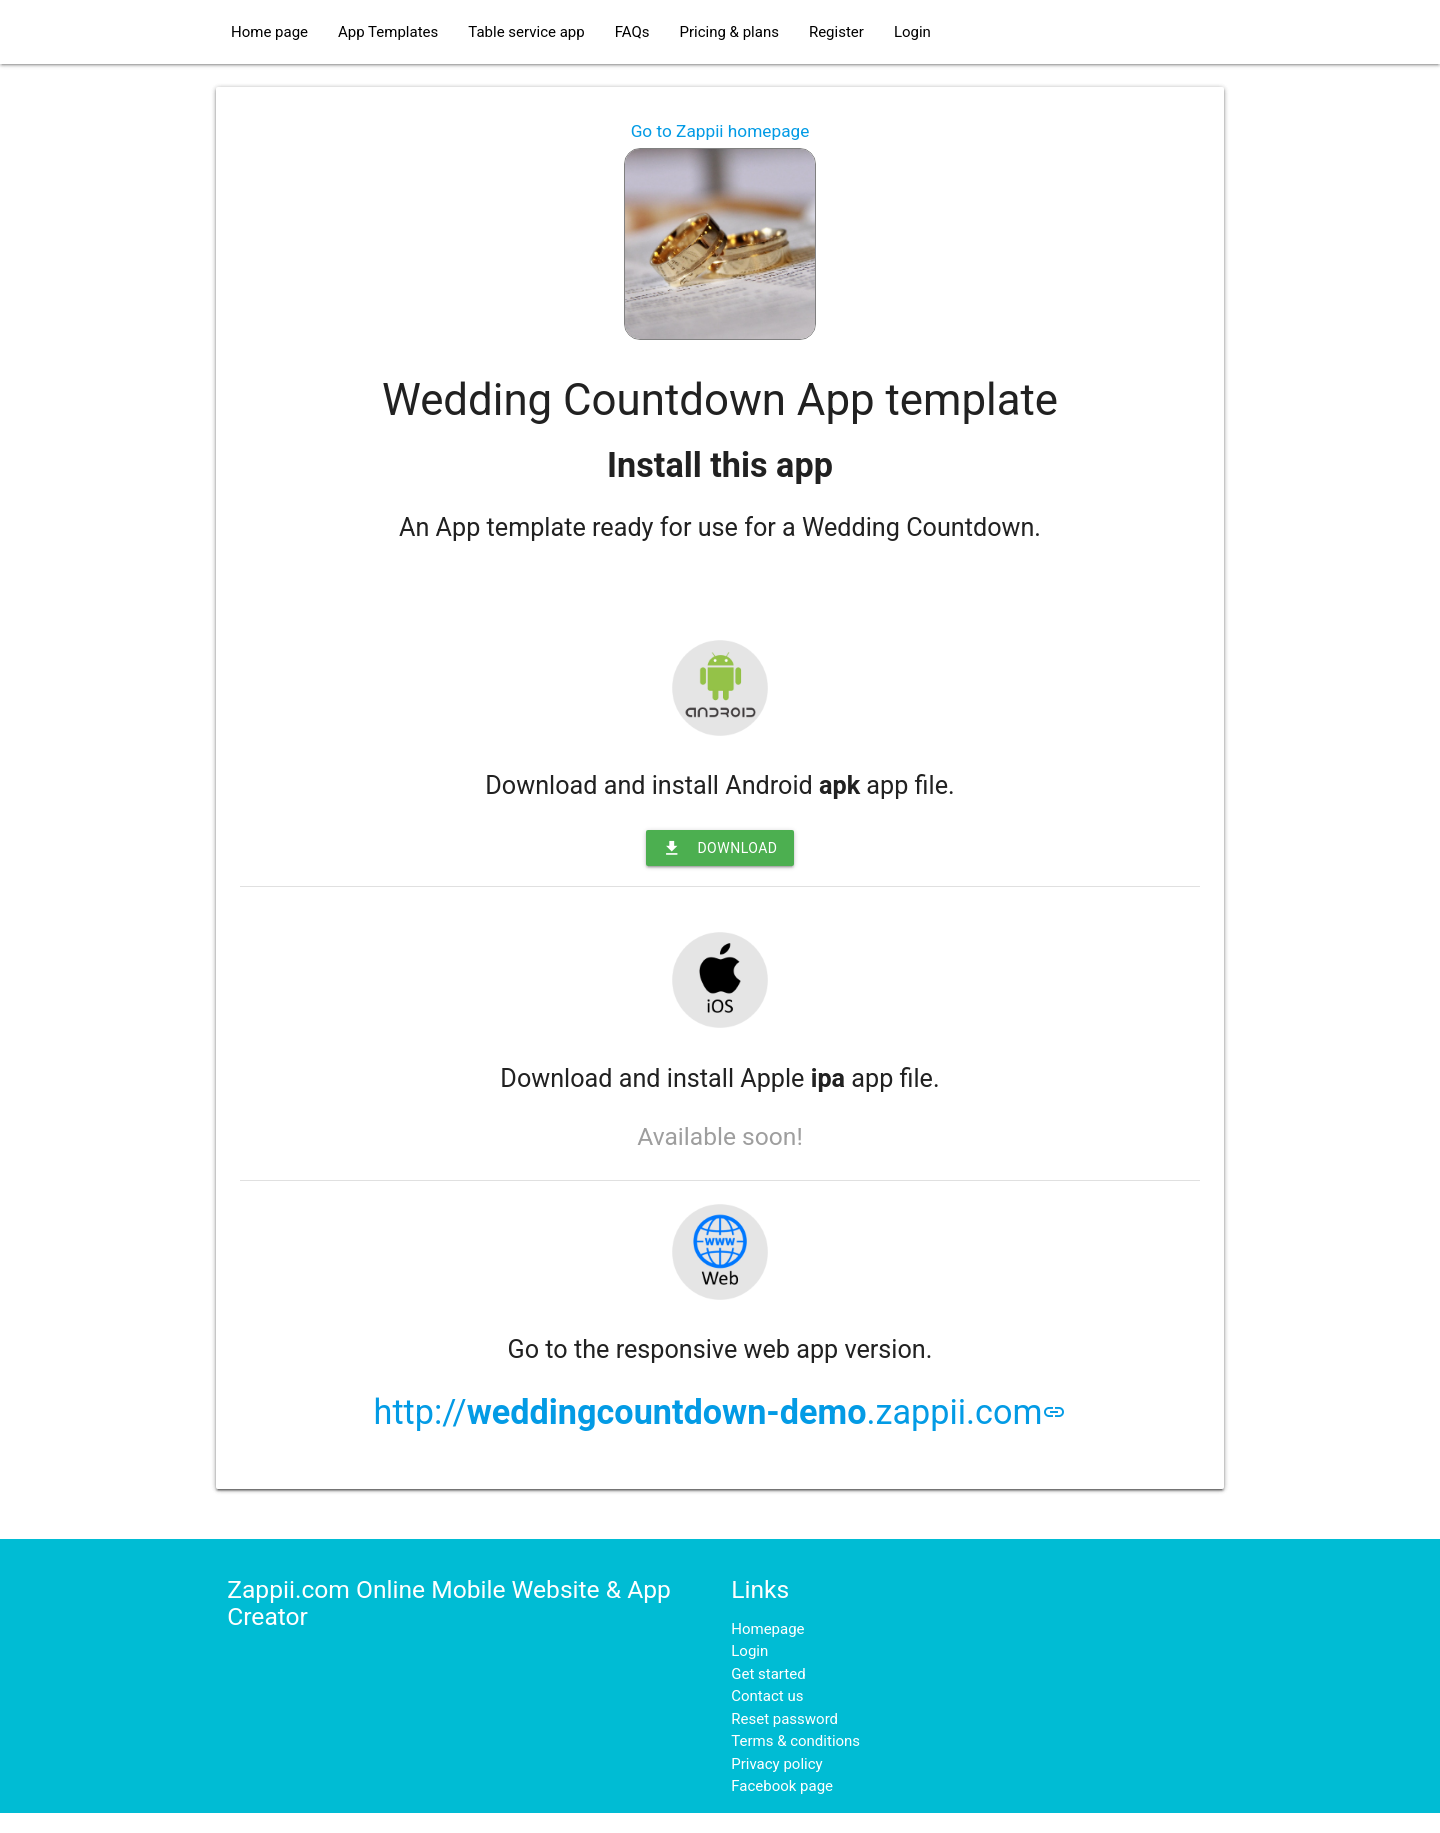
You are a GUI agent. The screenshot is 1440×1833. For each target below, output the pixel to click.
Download (719, 848)
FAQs (632, 32)
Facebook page (782, 1786)
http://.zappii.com (720, 1412)
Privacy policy (776, 1764)
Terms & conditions (795, 1741)
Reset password (784, 1719)
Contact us (767, 1696)
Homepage (767, 1629)
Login (912, 32)
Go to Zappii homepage (720, 131)
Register (836, 32)
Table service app (526, 32)
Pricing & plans (728, 32)
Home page (269, 32)
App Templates (388, 32)
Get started (768, 1674)
